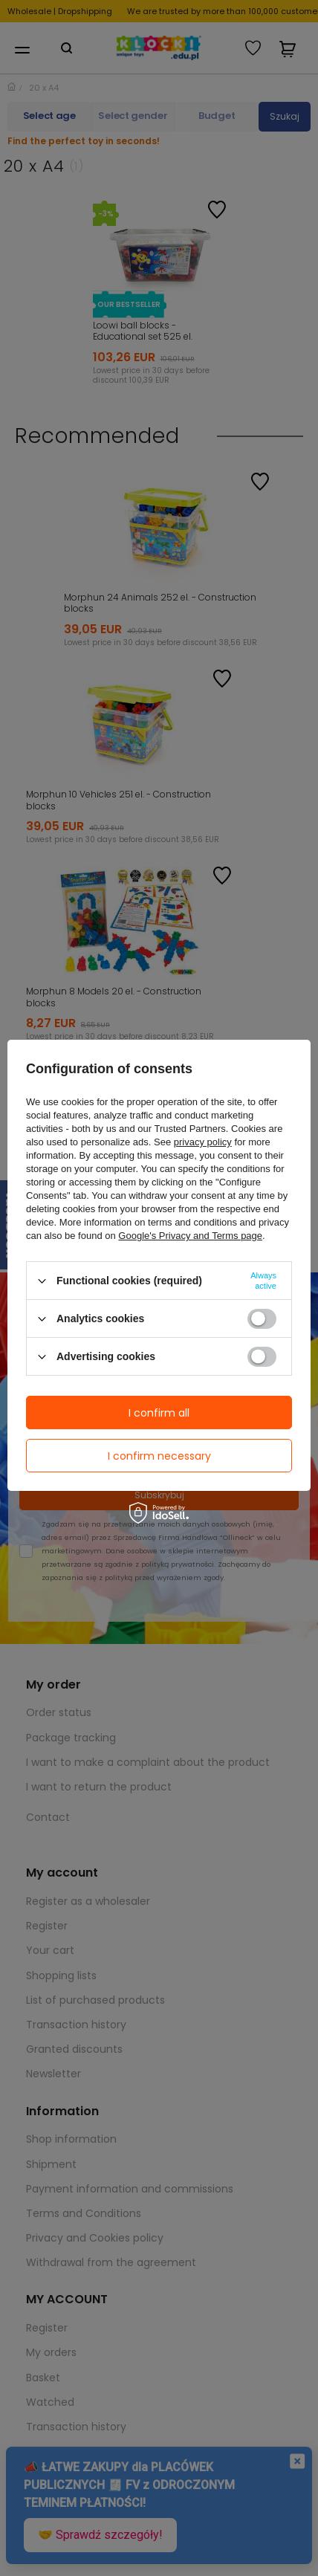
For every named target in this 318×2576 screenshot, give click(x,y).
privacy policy (203, 1142)
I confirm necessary (159, 1456)
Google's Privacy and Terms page (190, 1235)
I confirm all (159, 1412)
